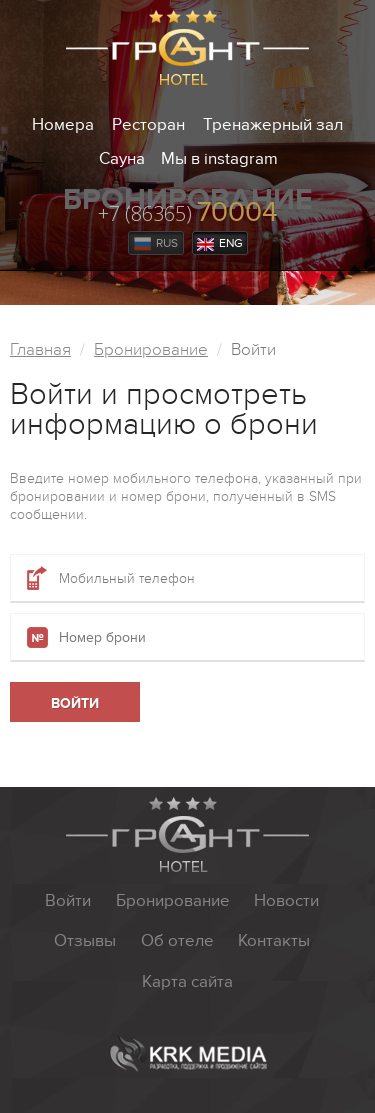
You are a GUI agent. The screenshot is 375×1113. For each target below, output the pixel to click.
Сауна (122, 159)
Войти (68, 901)
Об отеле (177, 941)
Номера (63, 125)
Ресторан (148, 125)
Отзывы (85, 941)
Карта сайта (187, 982)
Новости (286, 901)
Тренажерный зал (273, 125)
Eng (220, 243)
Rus (156, 243)
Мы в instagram (219, 159)
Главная (40, 350)
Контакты (274, 941)
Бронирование (151, 350)
